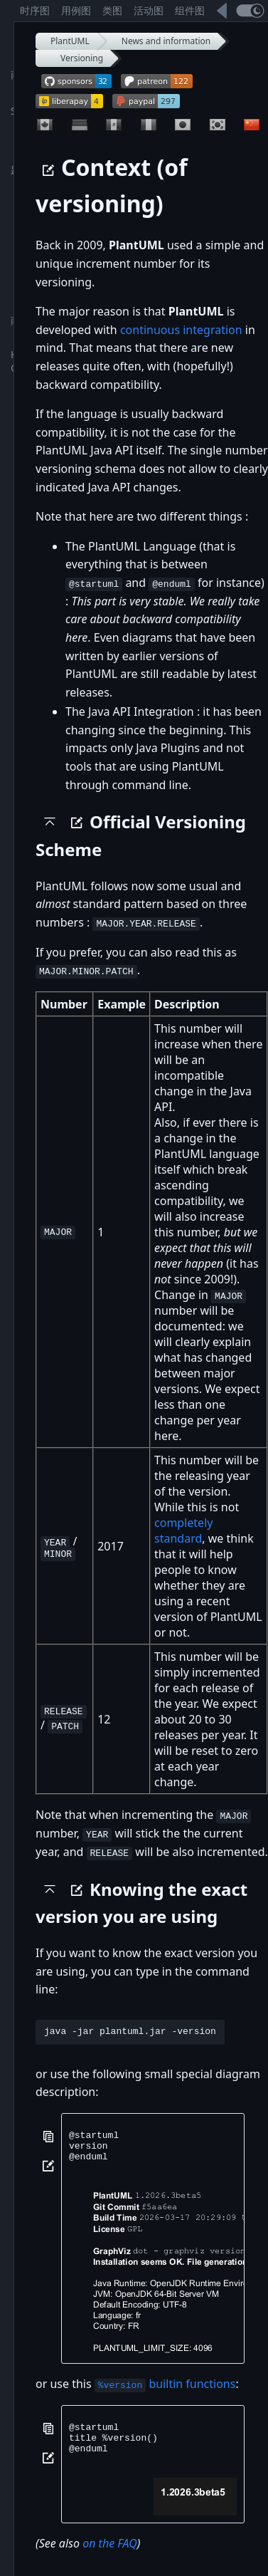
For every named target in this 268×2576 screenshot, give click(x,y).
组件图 (190, 10)
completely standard (183, 1530)
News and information (166, 41)
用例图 (76, 10)
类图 (112, 10)
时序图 (35, 10)
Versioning (81, 58)
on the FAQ (109, 2554)
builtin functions (165, 2389)
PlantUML (70, 41)
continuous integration (181, 330)
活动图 (149, 10)
